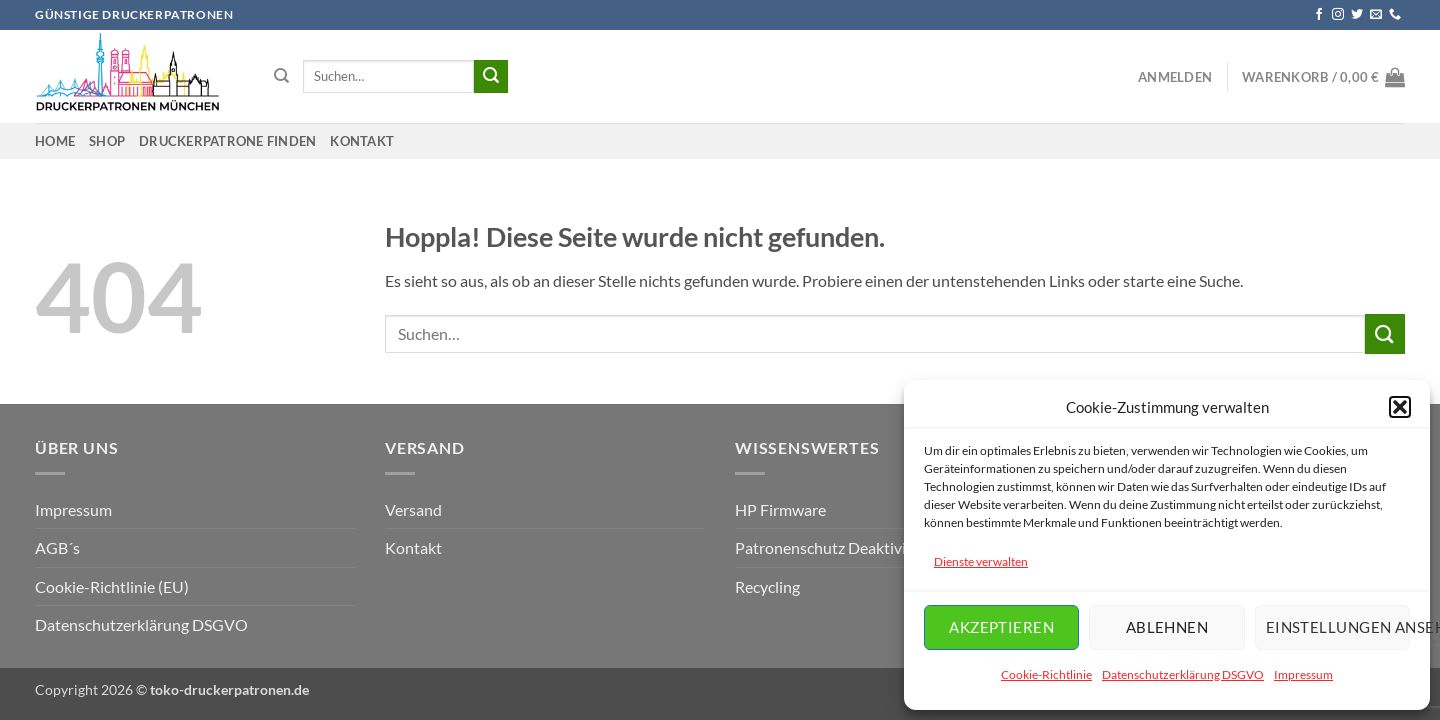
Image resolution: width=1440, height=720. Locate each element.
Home (55, 141)
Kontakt (362, 141)
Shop (107, 141)
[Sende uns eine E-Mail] (1376, 15)
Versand (413, 509)
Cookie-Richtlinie (1046, 674)
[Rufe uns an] (1395, 15)
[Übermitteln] (491, 77)
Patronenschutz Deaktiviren (832, 547)
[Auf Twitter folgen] (1357, 15)
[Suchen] (281, 76)
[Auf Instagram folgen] (1338, 15)
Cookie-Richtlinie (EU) (112, 586)
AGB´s (57, 547)
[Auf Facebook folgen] (1319, 15)
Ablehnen (1167, 627)
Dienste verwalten (981, 561)
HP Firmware (780, 509)
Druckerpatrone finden (227, 141)
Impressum (1303, 674)
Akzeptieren (1001, 627)
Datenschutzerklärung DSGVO (1183, 674)
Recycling (767, 586)
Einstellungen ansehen (1338, 627)
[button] (1400, 407)
